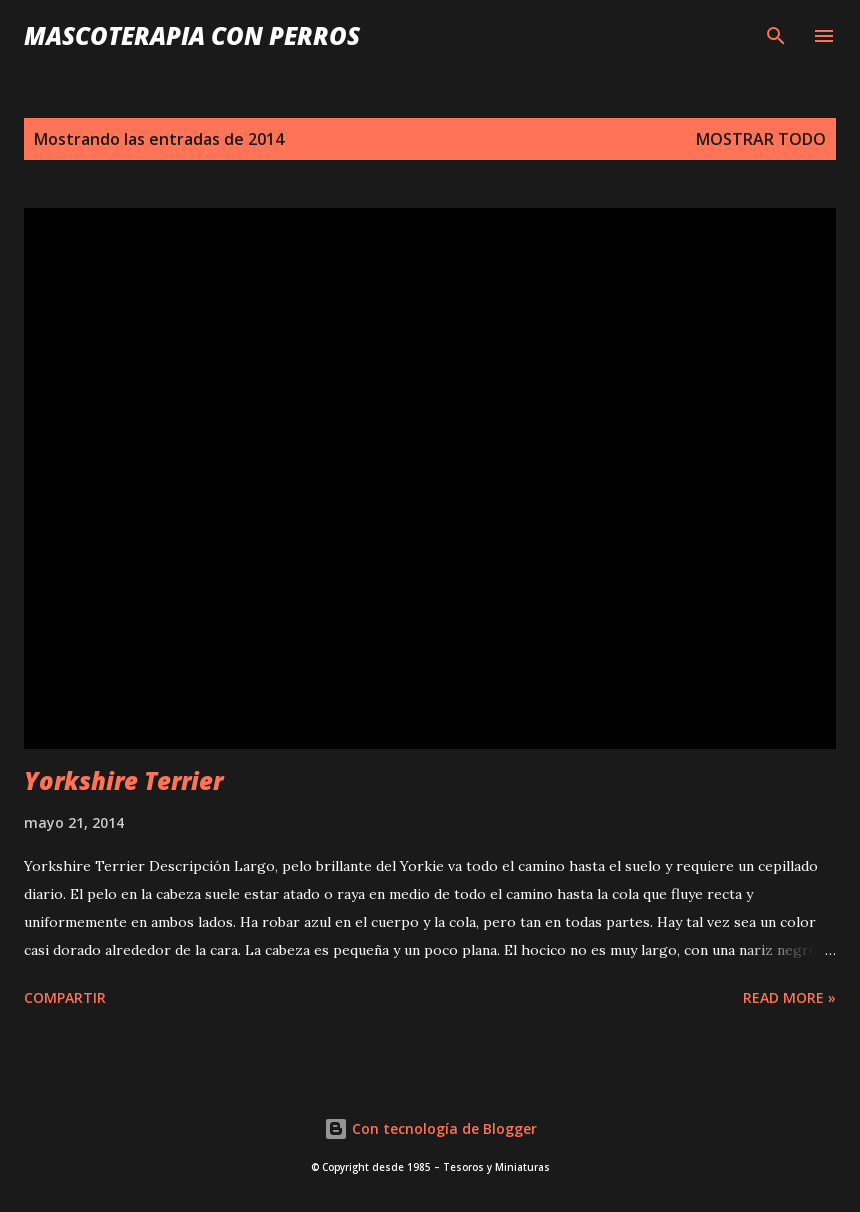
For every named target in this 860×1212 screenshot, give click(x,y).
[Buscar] (776, 36)
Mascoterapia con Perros (192, 35)
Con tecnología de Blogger (430, 1128)
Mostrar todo (761, 139)
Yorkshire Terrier (123, 780)
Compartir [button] (65, 997)
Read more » (789, 997)
